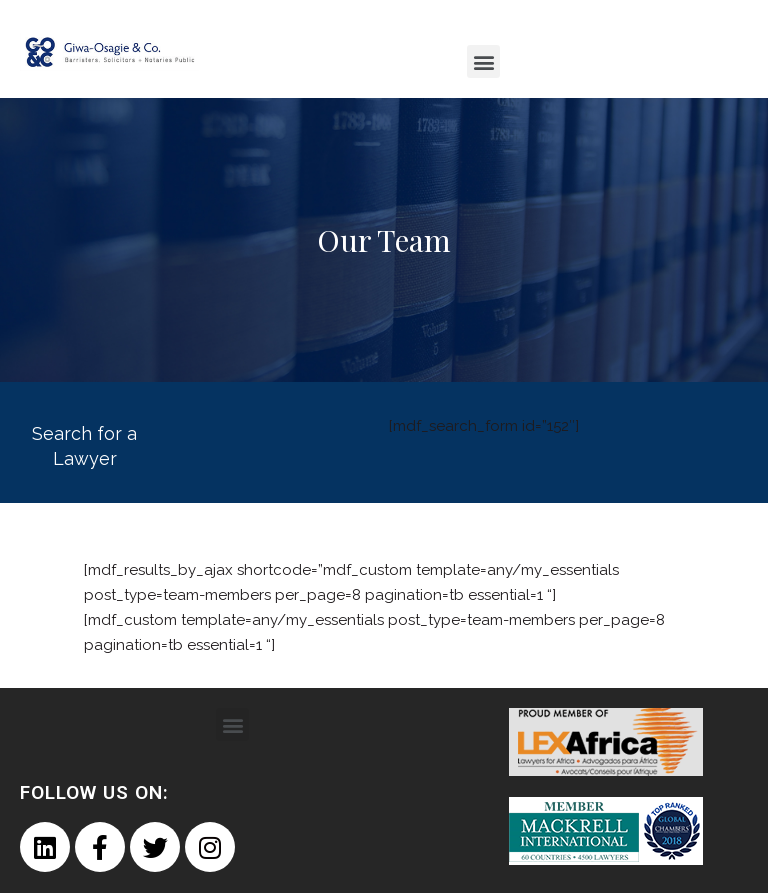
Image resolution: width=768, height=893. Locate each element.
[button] (483, 61)
